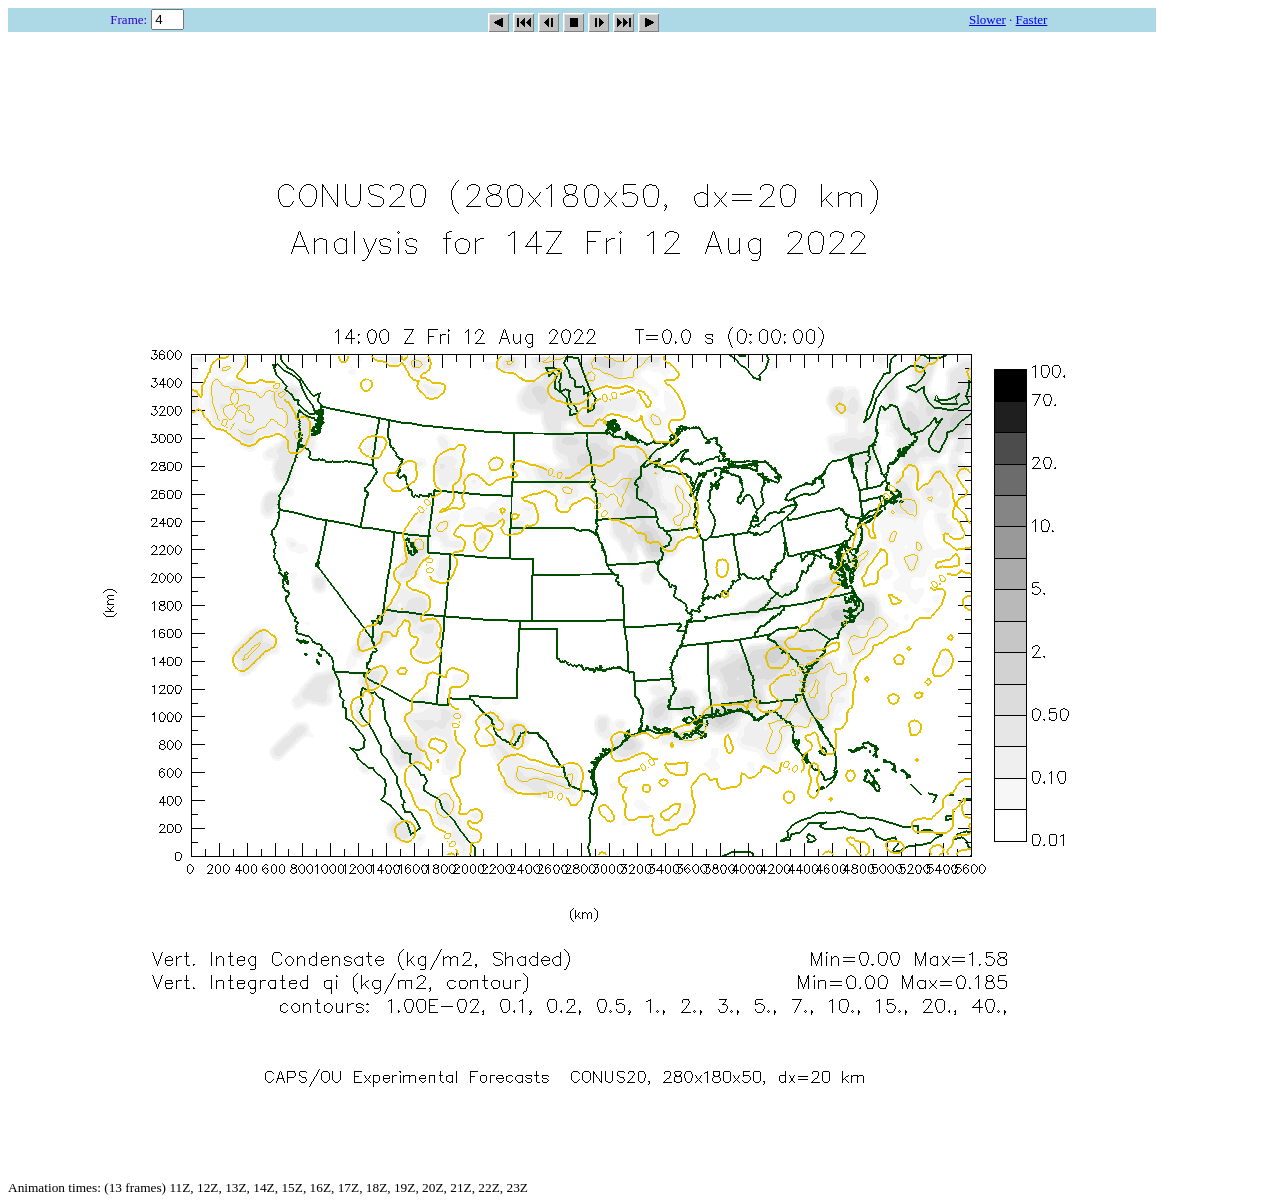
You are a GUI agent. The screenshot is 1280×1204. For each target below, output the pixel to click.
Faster (1032, 19)
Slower (987, 19)
